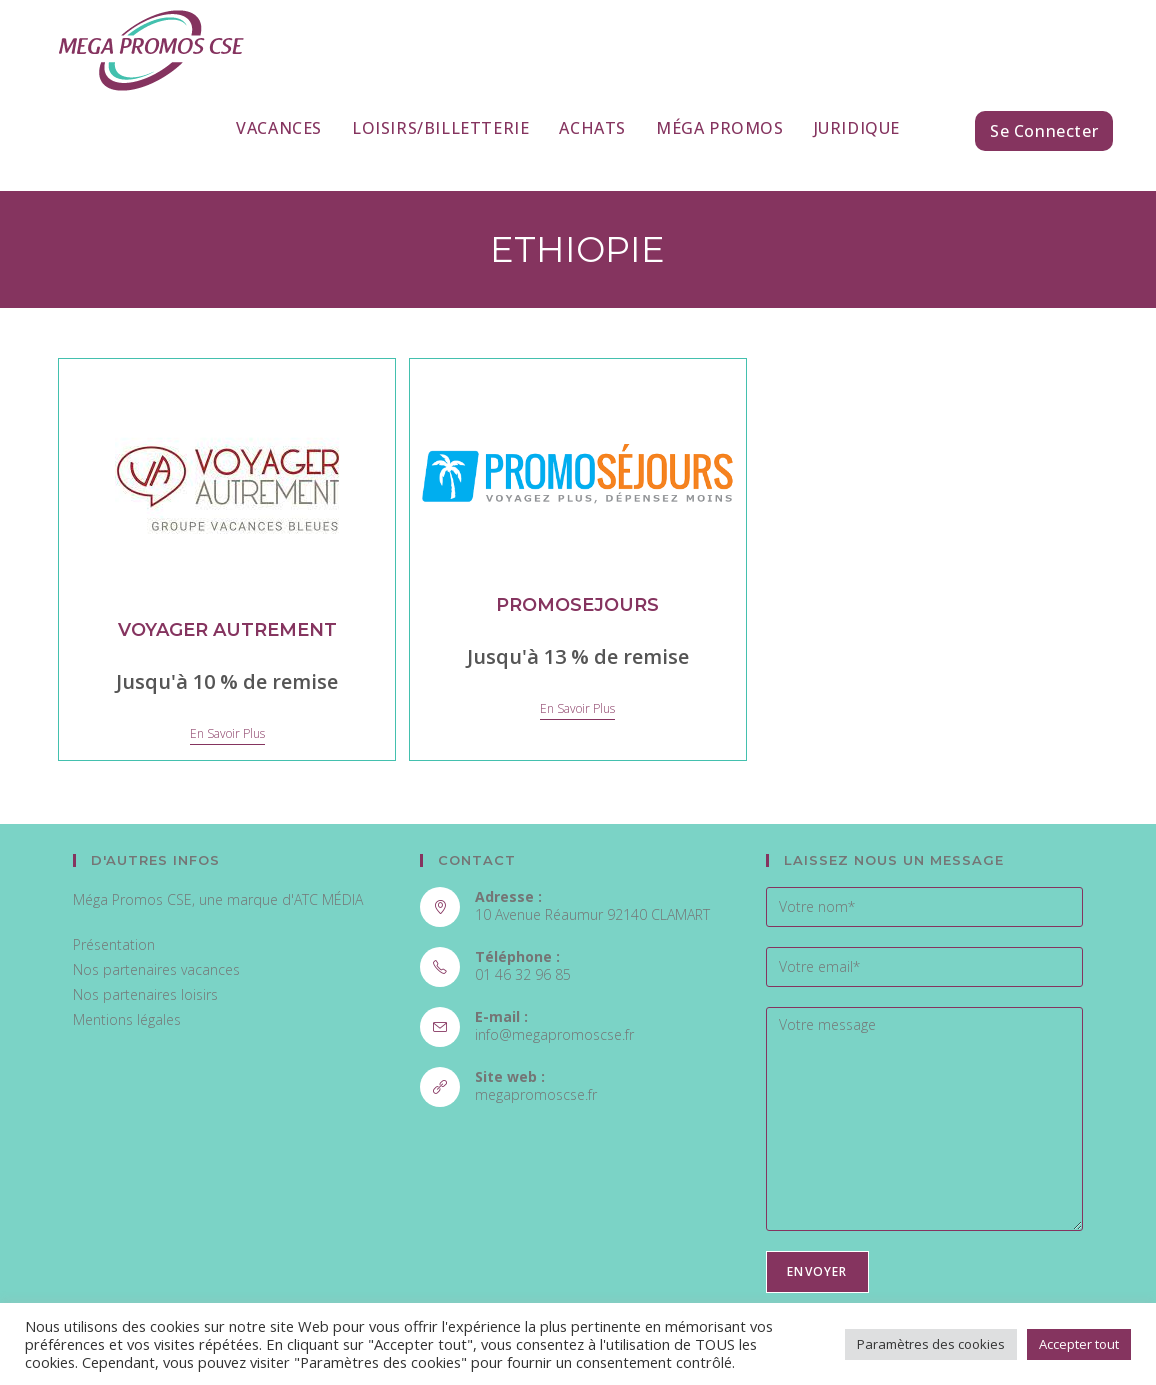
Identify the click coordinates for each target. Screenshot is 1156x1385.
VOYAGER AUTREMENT (227, 630)
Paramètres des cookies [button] (931, 1344)
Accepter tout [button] (1079, 1344)
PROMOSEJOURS (577, 605)
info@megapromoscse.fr (554, 1034)
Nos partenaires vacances (156, 969)
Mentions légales (127, 1019)
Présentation (114, 944)
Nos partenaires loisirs (145, 994)
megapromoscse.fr (536, 1094)
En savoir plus (227, 734)
